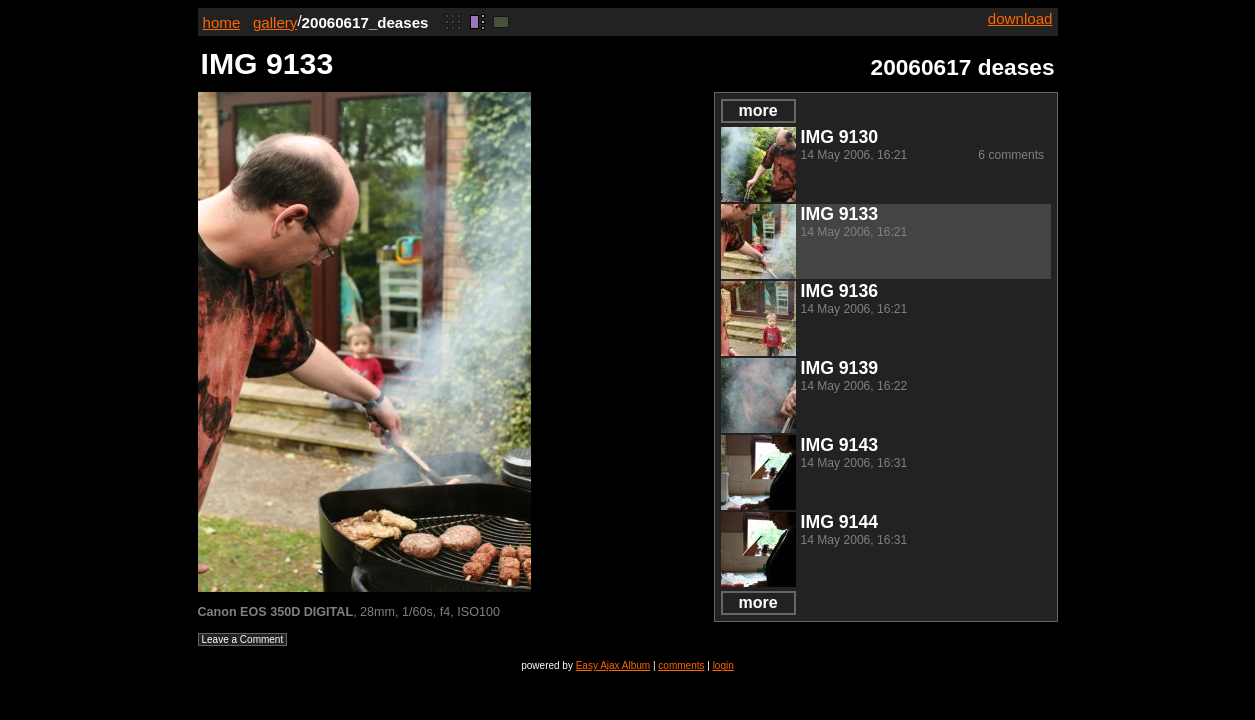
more (757, 110)
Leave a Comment (243, 639)
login (723, 665)
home (222, 22)
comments (681, 665)
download (1020, 18)
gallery (275, 22)
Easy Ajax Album (613, 665)
